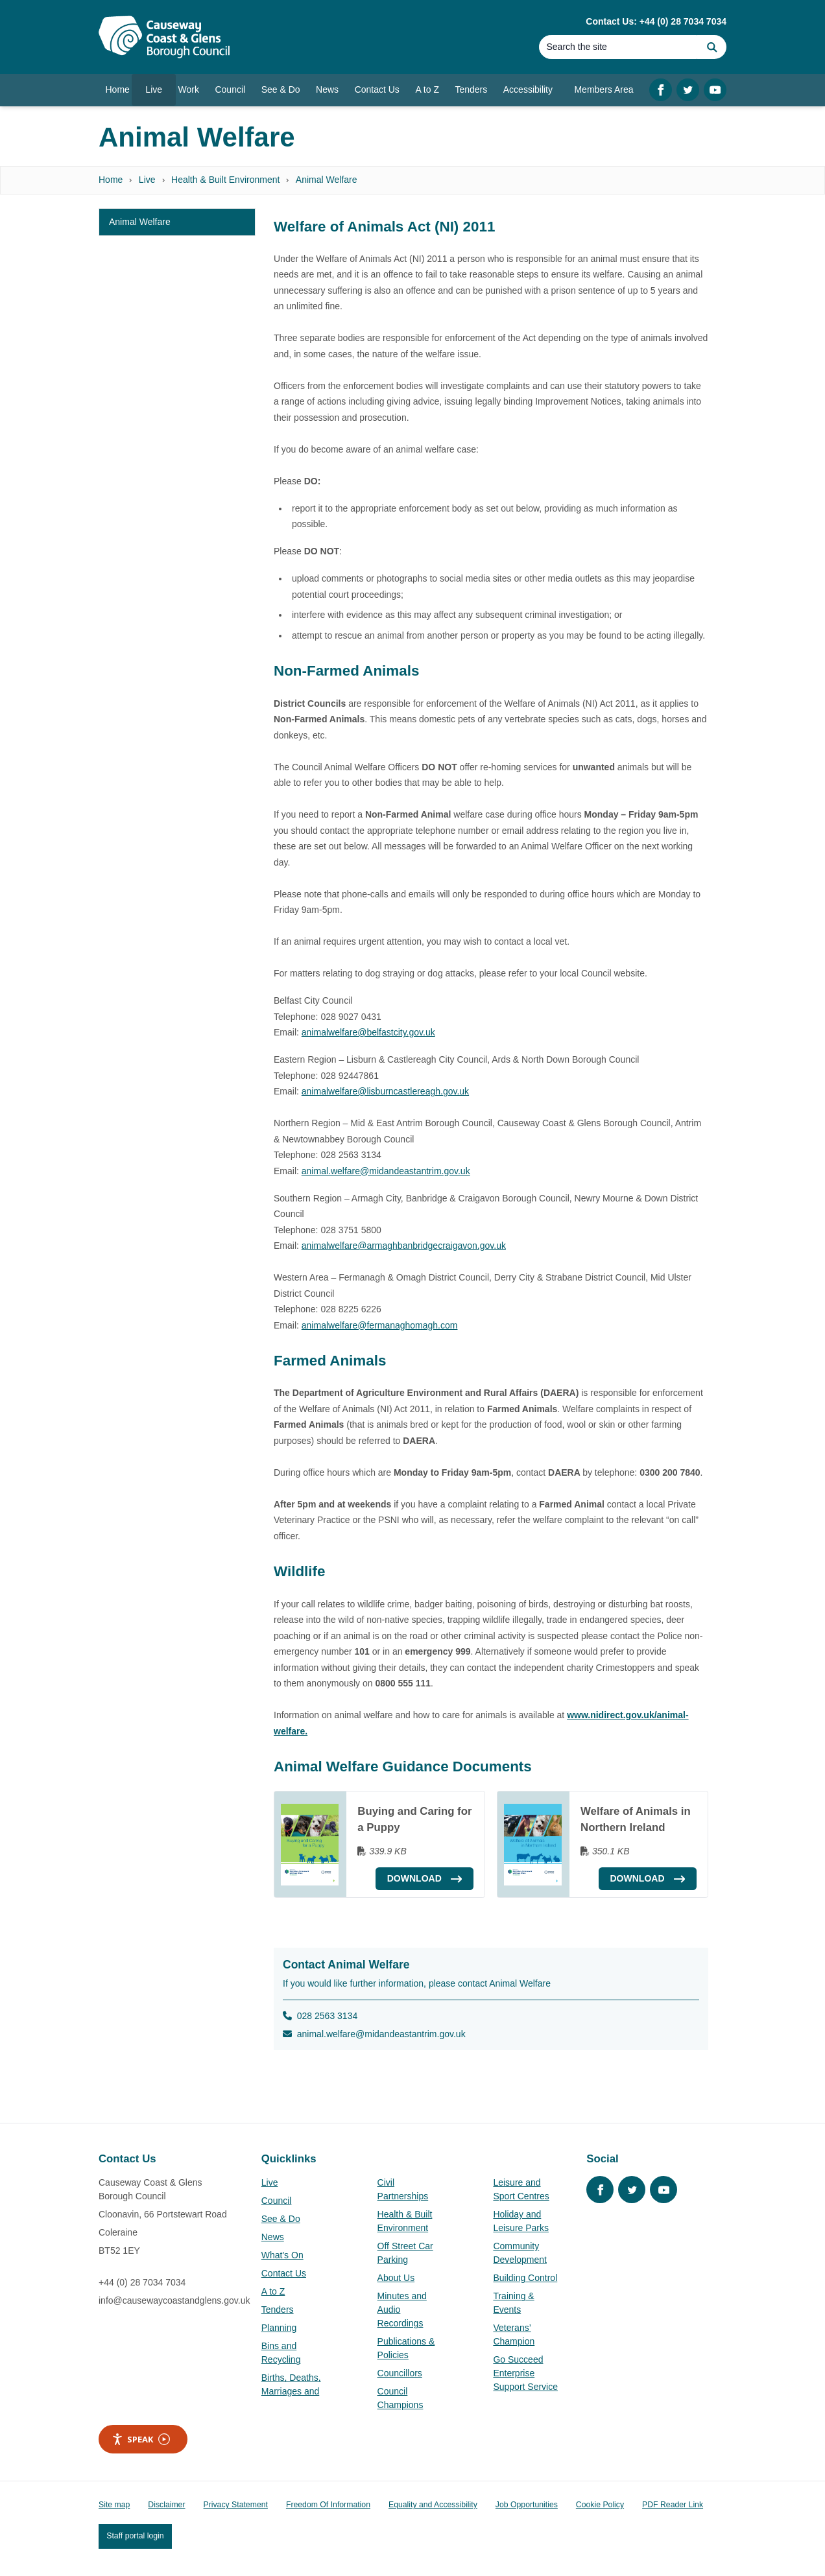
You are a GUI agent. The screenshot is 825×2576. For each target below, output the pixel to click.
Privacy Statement (236, 2504)
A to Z (273, 2291)
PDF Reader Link (672, 2504)
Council (276, 2200)
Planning (279, 2327)
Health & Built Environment (225, 179)
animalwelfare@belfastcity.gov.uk (368, 1032)
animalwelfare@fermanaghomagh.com (380, 1325)
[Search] (618, 47)
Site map (114, 2504)
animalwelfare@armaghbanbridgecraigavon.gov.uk (404, 1245)
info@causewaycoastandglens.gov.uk (174, 2300)
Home (111, 179)
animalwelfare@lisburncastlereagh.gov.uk (385, 1091)
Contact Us (283, 2273)
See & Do (280, 2219)
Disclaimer (166, 2504)
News (272, 2237)
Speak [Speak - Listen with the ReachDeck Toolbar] (141, 2439)
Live (147, 179)
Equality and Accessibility (433, 2504)
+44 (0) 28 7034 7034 (142, 2282)
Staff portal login (134, 2535)
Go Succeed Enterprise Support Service (525, 2373)
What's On (282, 2255)
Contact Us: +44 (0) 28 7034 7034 (656, 21)
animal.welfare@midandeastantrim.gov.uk (386, 1171)
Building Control (525, 2278)
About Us (396, 2278)
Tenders (277, 2309)
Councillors (399, 2373)
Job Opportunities (527, 2504)
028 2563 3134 (320, 2016)
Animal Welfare (326, 179)
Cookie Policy (600, 2504)
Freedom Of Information (328, 2504)
